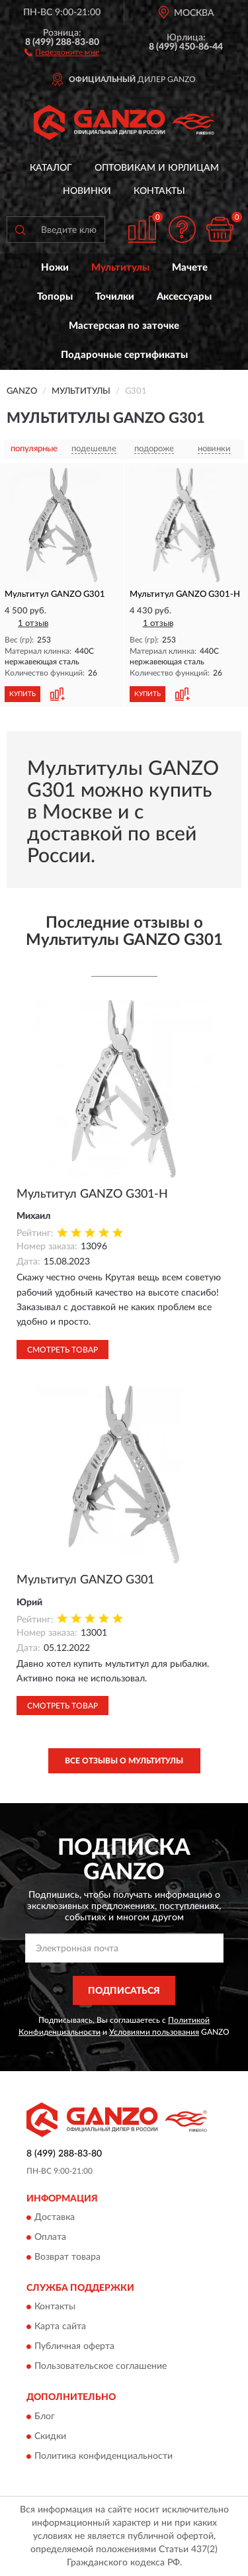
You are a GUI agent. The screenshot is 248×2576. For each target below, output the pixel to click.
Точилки (114, 297)
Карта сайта (60, 2327)
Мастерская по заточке (124, 326)
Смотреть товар (62, 1350)
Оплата (50, 2237)
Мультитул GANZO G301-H (92, 1194)
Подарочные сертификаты (124, 355)
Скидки (50, 2436)
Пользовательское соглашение (100, 2367)
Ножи (55, 268)
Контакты (159, 191)
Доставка (54, 2217)
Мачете (190, 268)
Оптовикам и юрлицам (157, 168)
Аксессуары (184, 297)
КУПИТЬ (22, 694)
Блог (44, 2416)
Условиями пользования (154, 2032)
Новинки (87, 191)
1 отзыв (33, 623)
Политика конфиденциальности (103, 2456)
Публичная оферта (74, 2347)
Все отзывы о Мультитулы (124, 1761)
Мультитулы (120, 268)
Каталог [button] (51, 168)
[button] (61, 52)
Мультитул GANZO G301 (85, 1580)
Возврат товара (67, 2257)
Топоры (55, 297)
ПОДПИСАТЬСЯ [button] (124, 1991)
